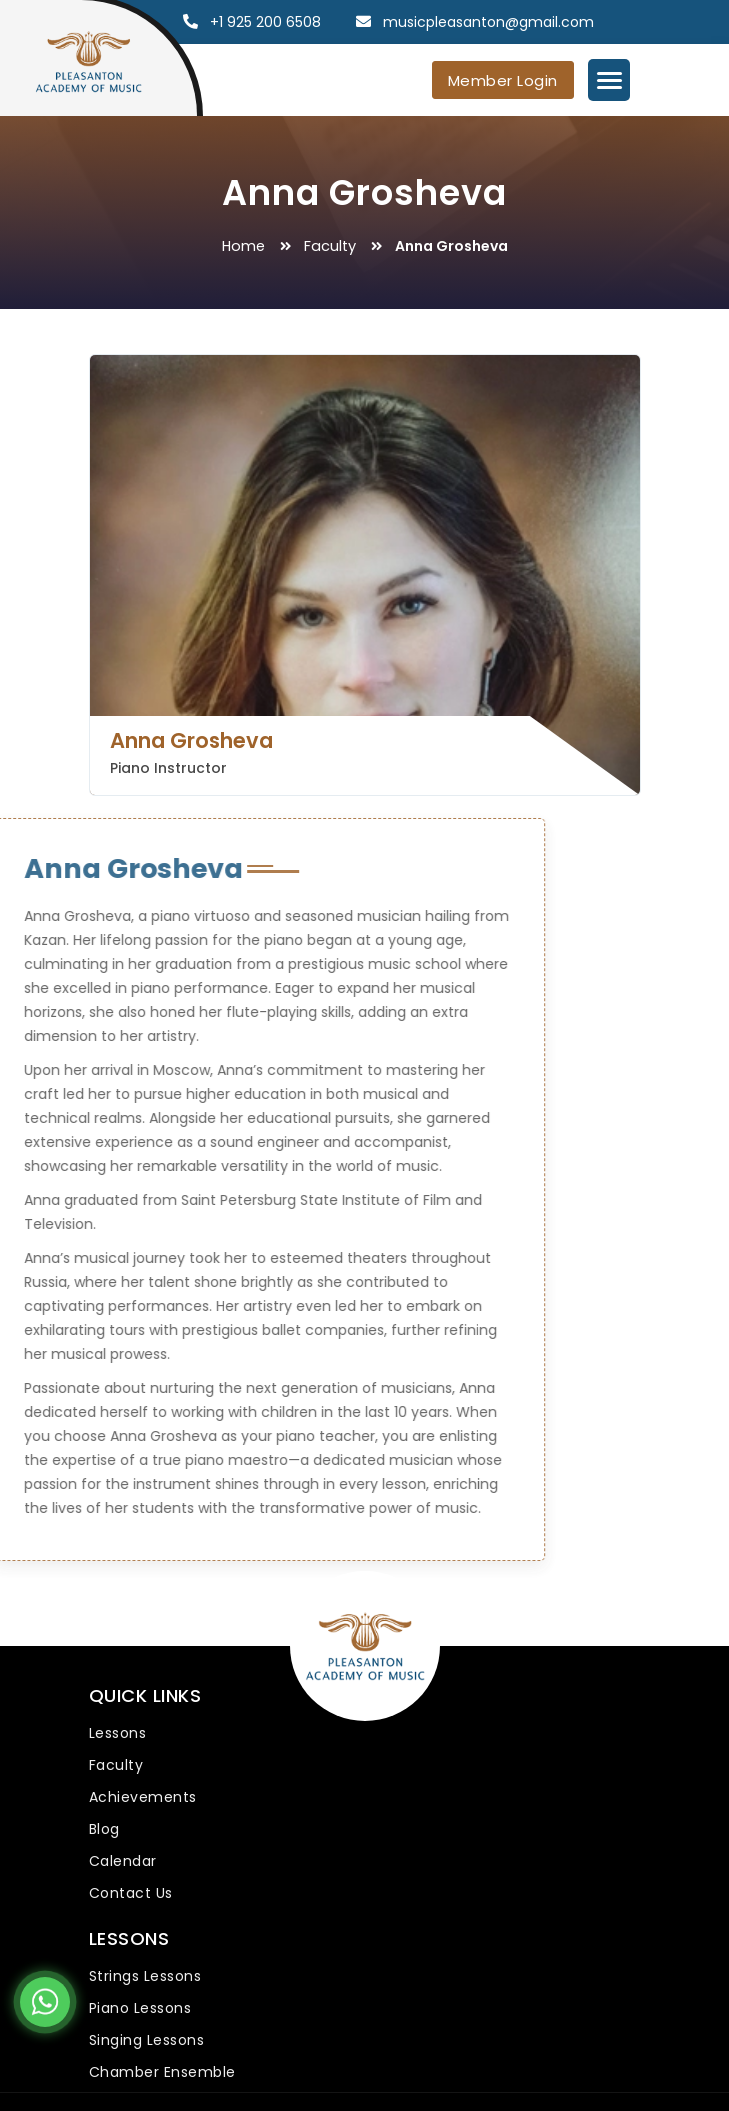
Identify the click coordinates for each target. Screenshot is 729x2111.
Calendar (123, 1861)
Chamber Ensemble (162, 2072)
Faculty (330, 246)
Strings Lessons (145, 1976)
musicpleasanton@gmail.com (488, 22)
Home (243, 246)
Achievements (143, 1797)
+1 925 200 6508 (265, 22)
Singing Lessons (147, 2040)
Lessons (118, 1733)
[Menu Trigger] (609, 80)
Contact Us (131, 1893)
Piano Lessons (140, 2008)
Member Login (503, 80)
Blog (104, 1829)
